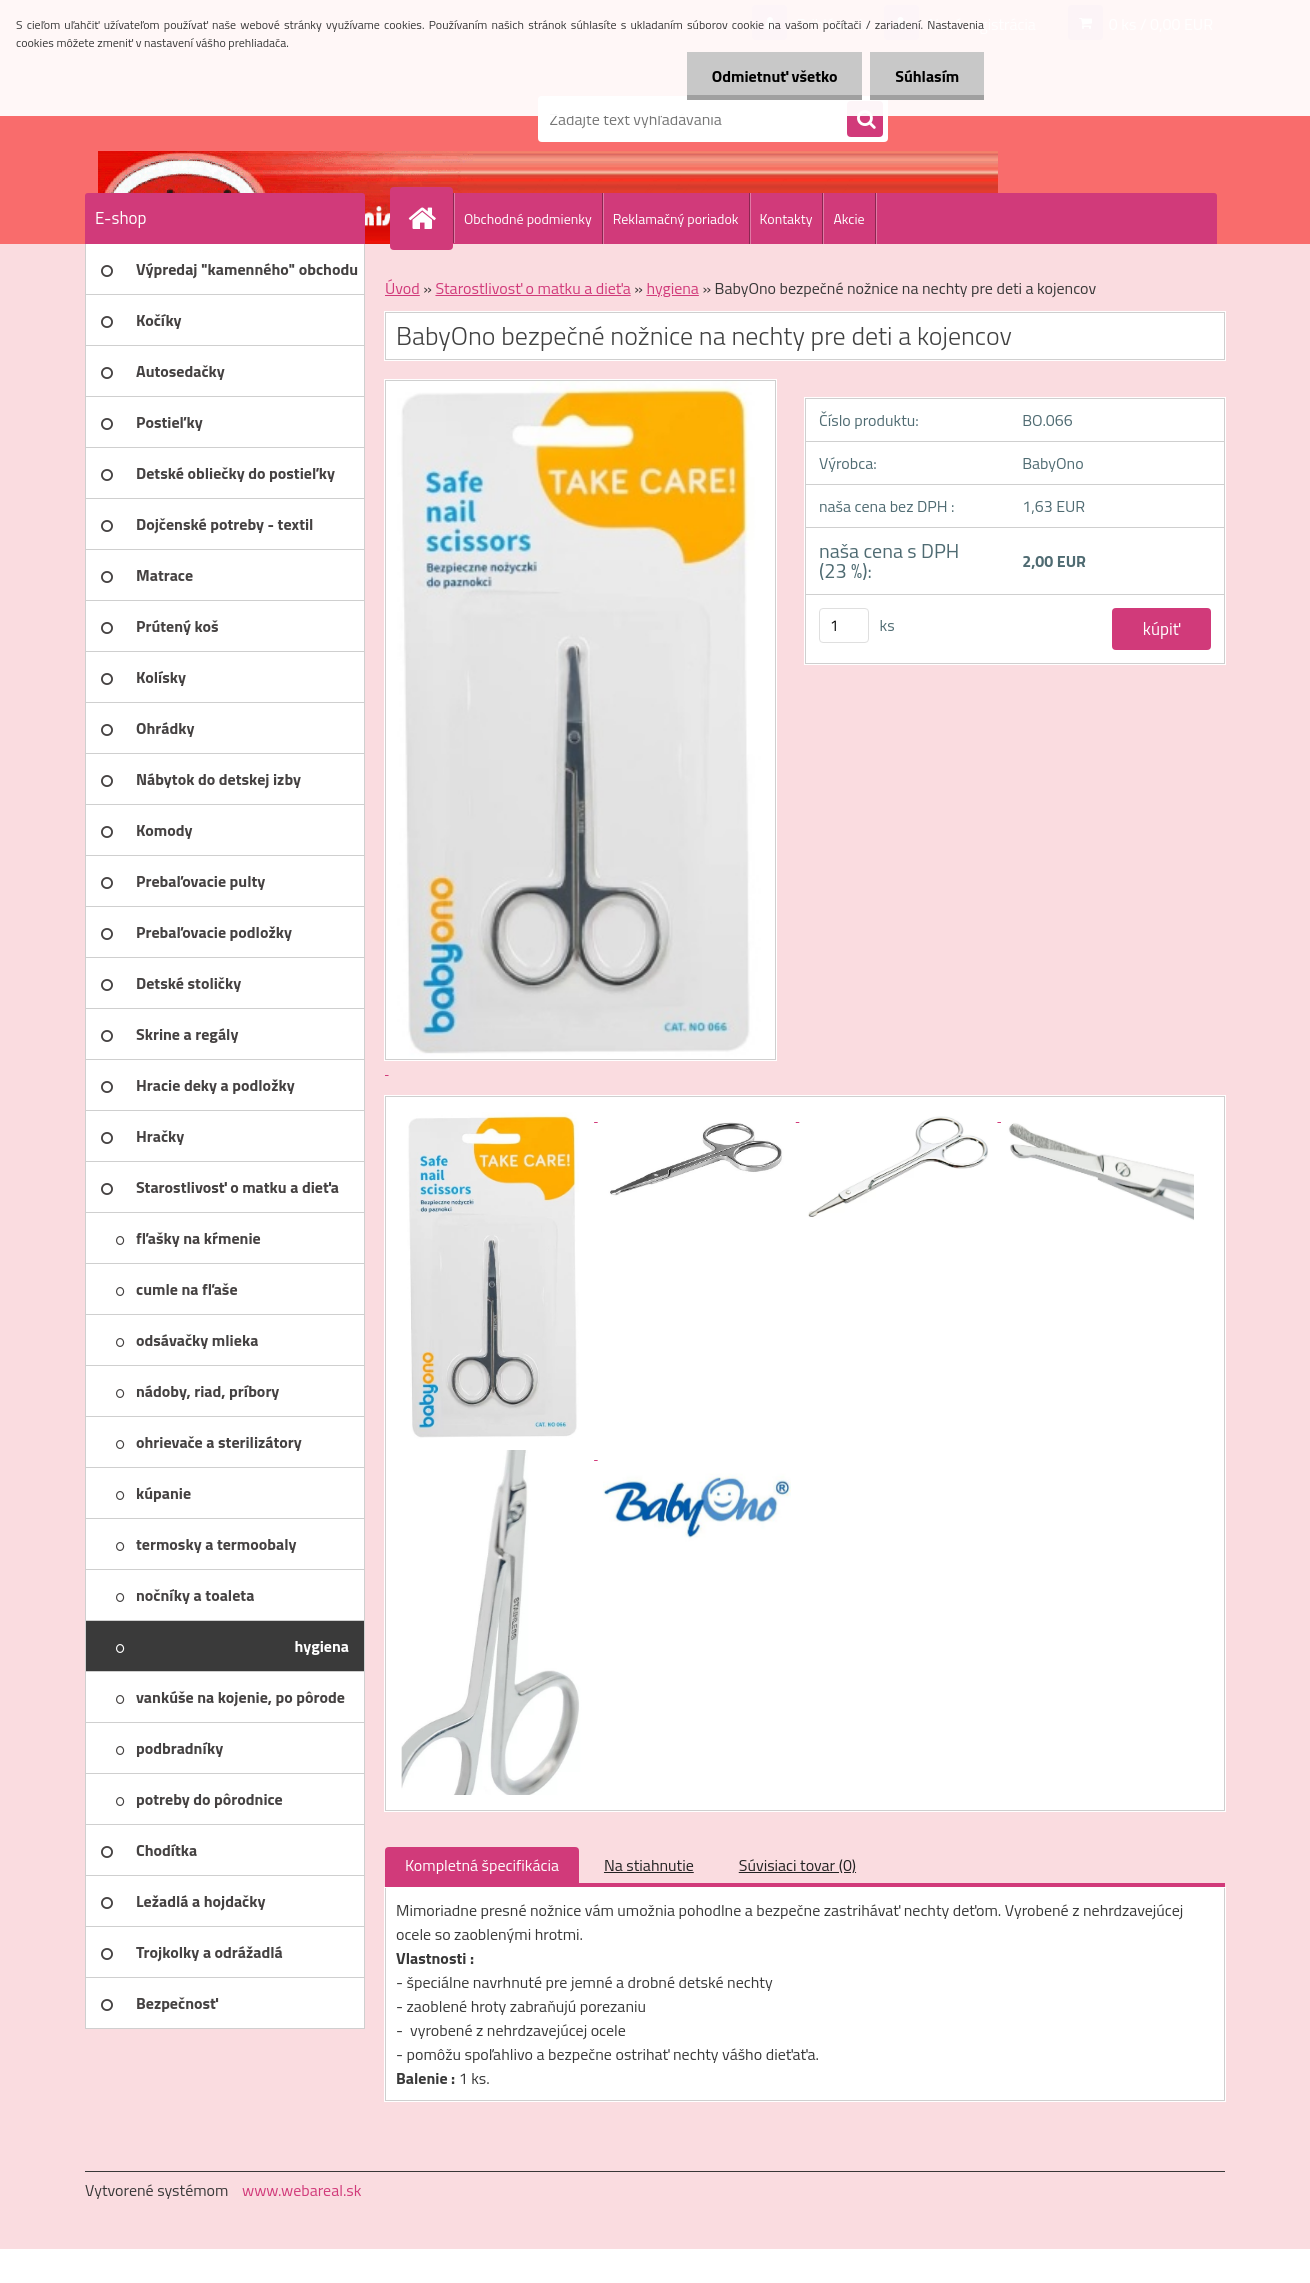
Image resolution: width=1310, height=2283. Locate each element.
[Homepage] (430, 218)
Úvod (402, 288)
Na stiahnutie (649, 1865)
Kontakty (786, 218)
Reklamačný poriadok (676, 218)
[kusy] (844, 625)
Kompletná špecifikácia (482, 1865)
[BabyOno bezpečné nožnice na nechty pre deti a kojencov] (497, 1115)
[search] (865, 120)
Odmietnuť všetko (774, 76)
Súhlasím (927, 76)
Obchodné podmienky (528, 218)
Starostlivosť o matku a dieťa (532, 288)
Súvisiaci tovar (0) (797, 1865)
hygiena (672, 288)
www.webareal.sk (302, 2190)
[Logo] (222, 119)
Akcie (848, 218)
